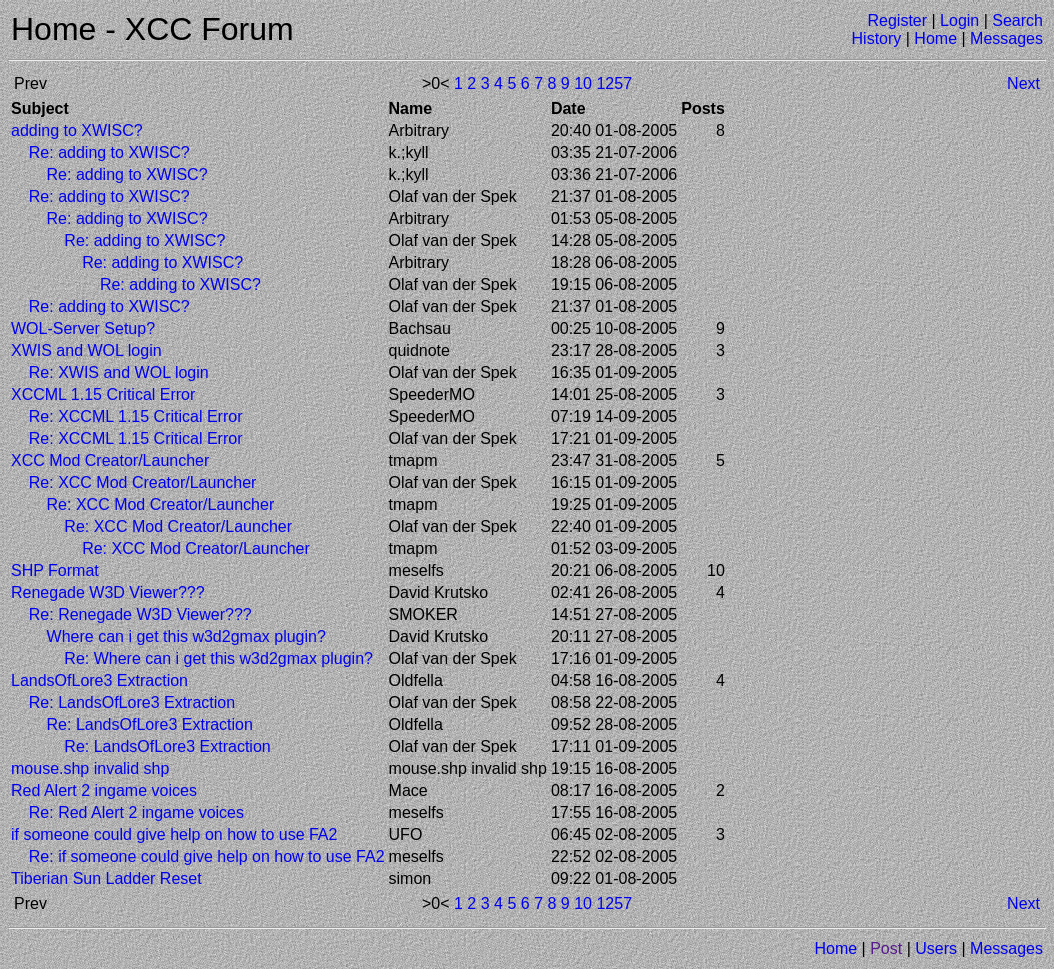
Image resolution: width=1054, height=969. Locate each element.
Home (935, 38)
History (877, 38)
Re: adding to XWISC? (109, 152)
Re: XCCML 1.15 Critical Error (136, 416)
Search (1017, 20)
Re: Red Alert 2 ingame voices (136, 812)
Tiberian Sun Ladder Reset (106, 878)
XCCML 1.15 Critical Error (103, 394)
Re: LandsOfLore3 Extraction (132, 702)
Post (886, 948)
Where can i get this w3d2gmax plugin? (186, 636)
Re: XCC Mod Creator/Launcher (143, 482)
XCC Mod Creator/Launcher (110, 460)
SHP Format (55, 570)
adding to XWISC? (77, 130)
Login (959, 20)
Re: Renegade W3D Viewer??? (140, 614)
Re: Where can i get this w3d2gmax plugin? (218, 658)
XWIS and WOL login (86, 350)
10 (583, 83)
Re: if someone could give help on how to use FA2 (207, 856)
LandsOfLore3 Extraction (99, 680)
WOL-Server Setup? (83, 328)
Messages (1006, 38)
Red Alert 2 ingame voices (104, 790)
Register (897, 20)
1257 (614, 83)
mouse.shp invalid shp (90, 768)
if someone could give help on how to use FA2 (174, 834)
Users (936, 948)
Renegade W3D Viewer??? (108, 592)
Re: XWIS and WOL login (119, 372)
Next (1023, 83)
